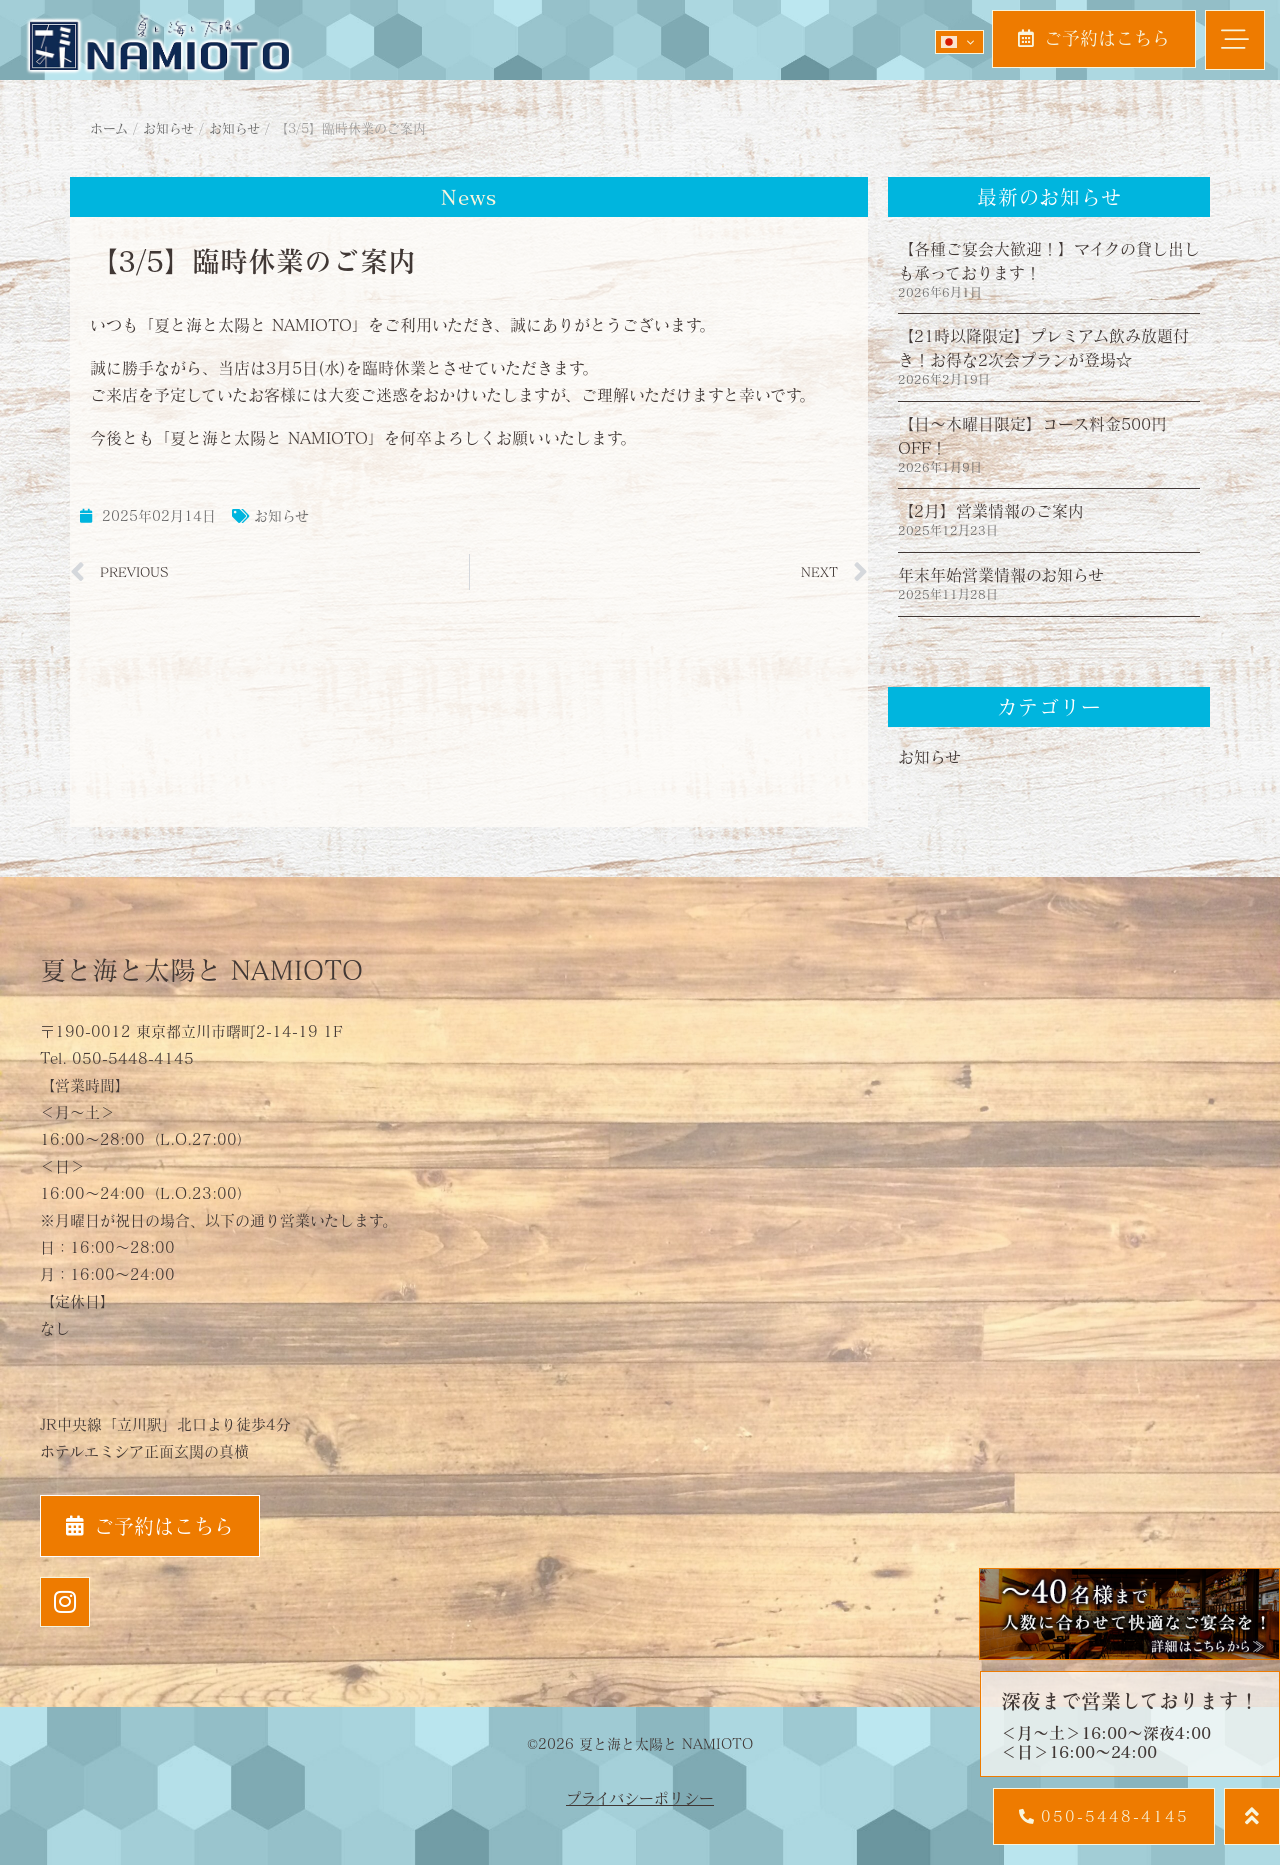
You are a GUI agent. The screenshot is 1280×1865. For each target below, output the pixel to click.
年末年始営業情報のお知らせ (1001, 574)
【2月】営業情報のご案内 (991, 510)
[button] (1235, 40)
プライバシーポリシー (640, 1798)
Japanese (949, 42)
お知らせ (281, 515)
